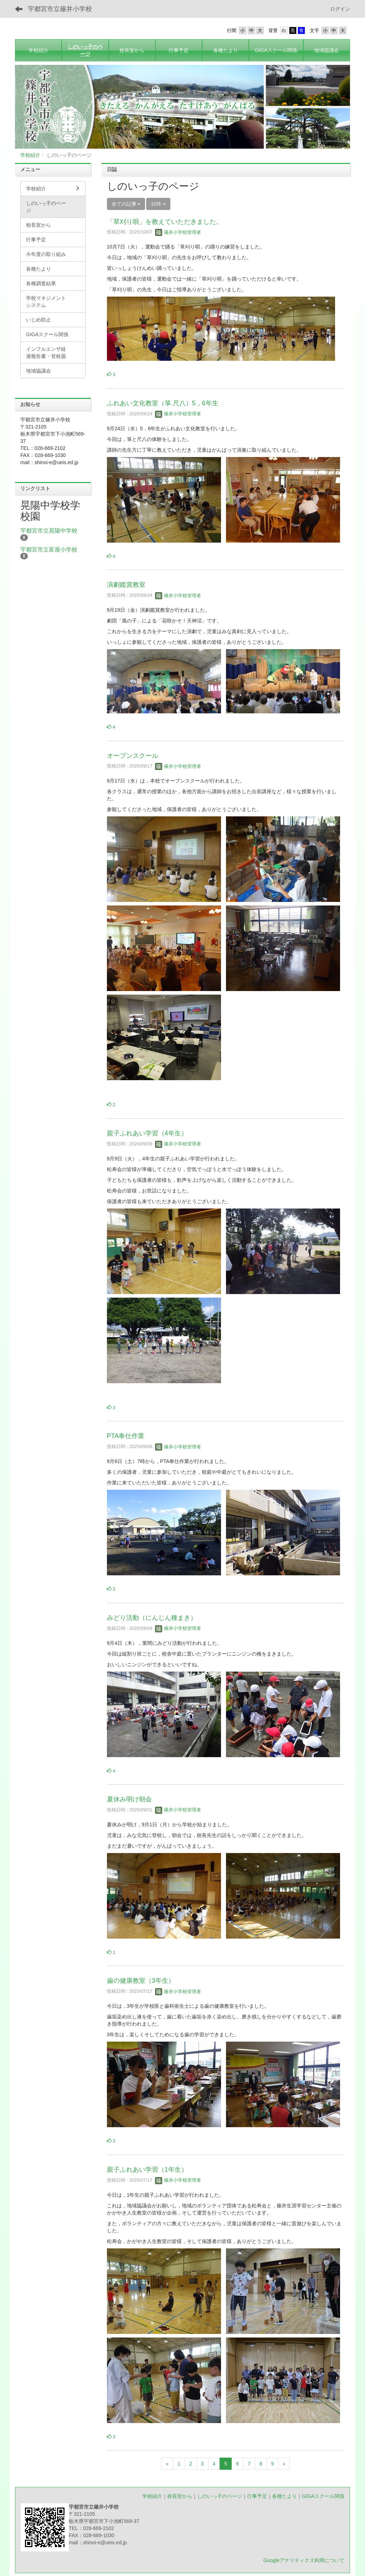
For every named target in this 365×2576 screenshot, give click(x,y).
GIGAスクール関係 (323, 2496)
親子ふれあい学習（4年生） (147, 1133)
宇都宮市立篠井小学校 (60, 8)
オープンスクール (132, 755)
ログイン (340, 9)
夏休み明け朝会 (129, 1799)
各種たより (284, 2496)
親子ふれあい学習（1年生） (147, 2169)
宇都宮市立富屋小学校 (48, 549)
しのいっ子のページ (219, 2496)
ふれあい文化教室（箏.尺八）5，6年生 (163, 403)
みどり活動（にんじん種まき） (152, 1617)
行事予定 (257, 2496)
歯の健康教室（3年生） (141, 1980)
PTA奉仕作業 (126, 1436)
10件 (158, 204)
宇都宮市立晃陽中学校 (48, 531)
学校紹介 (30, 155)
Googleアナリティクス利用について (303, 2560)
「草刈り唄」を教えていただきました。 (164, 221)
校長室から (179, 2496)
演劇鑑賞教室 (126, 584)
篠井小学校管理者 (178, 232)
